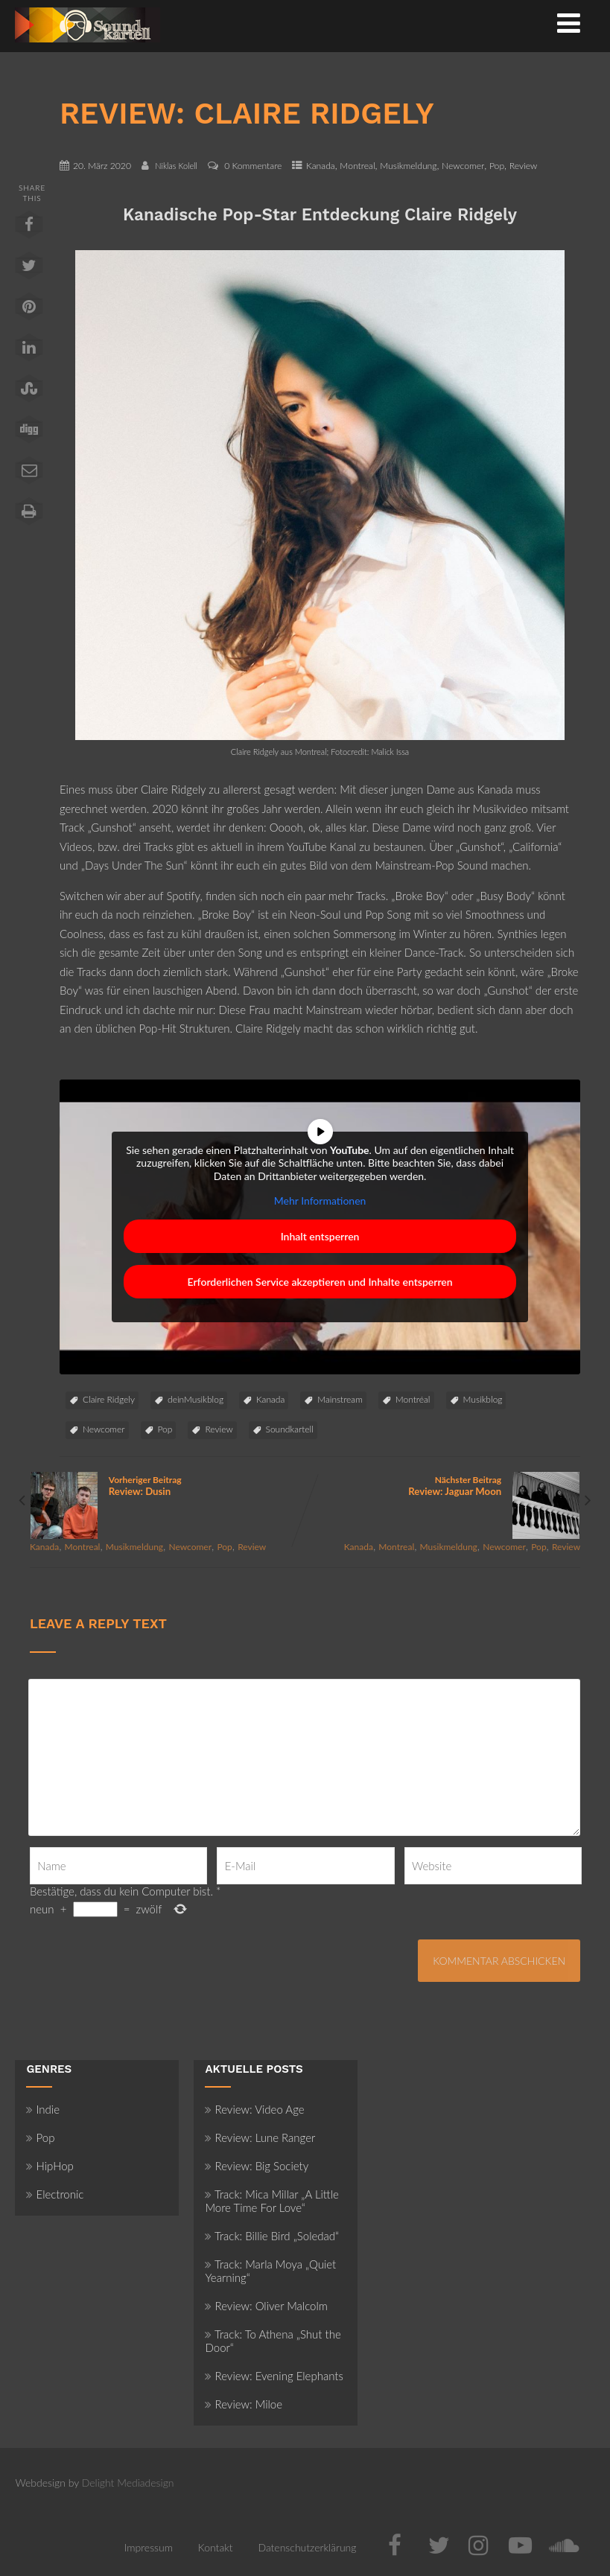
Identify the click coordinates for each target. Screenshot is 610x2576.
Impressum (148, 2547)
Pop (496, 165)
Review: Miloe (243, 2404)
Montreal (357, 165)
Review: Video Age (254, 2109)
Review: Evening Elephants (274, 2375)
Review (523, 165)
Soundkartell (290, 1429)
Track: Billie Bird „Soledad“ (272, 2235)
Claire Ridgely (109, 1399)
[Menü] (568, 22)
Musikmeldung (408, 165)
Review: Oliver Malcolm (266, 2305)
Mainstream (340, 1399)
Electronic (54, 2194)
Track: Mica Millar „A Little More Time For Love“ (271, 2200)
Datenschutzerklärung (307, 2547)
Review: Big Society (256, 2165)
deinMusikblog (195, 1399)
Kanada (320, 165)
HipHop (49, 2165)
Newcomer (463, 165)
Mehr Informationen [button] (320, 1201)
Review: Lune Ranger (260, 2137)
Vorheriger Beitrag (167, 1485)
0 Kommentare (253, 165)
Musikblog (483, 1399)
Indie (43, 2109)
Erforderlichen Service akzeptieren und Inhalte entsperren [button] (319, 1281)
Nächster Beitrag (443, 1485)
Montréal (413, 1399)
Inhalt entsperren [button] (320, 1236)
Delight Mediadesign (128, 2482)
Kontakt (215, 2547)
